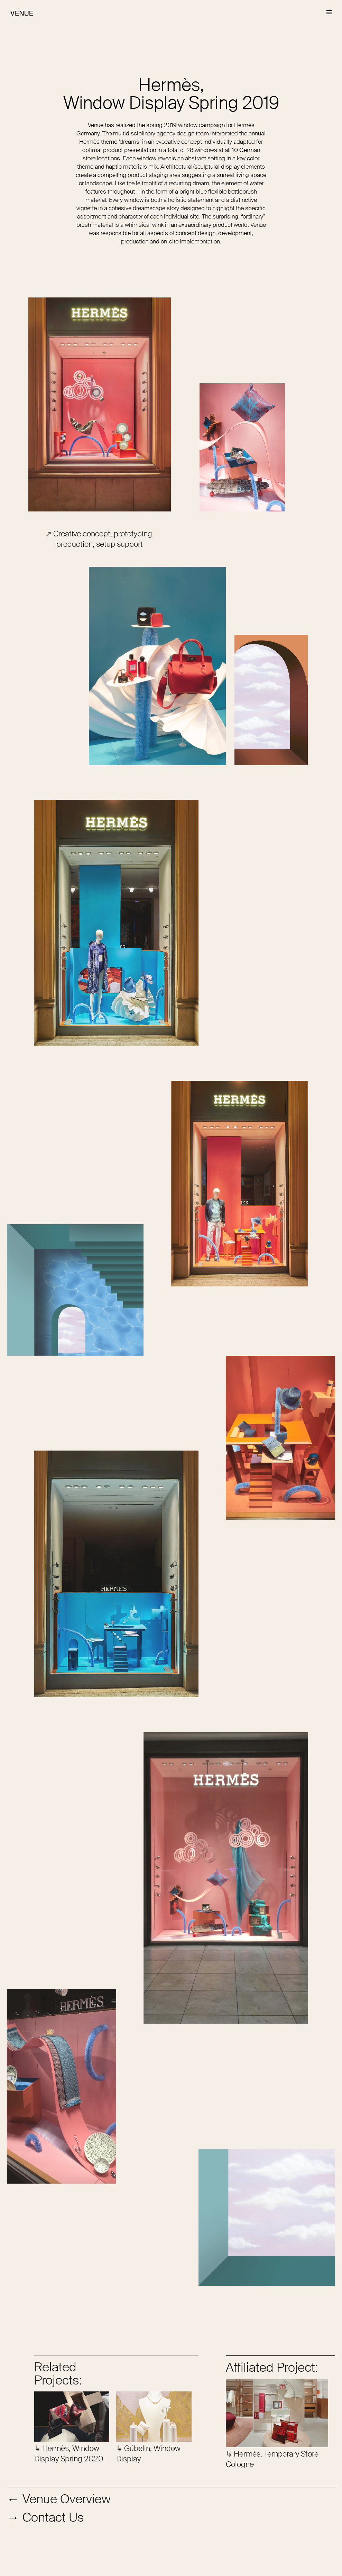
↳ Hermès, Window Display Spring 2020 (68, 2453)
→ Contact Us (45, 2517)
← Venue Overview (59, 2499)
